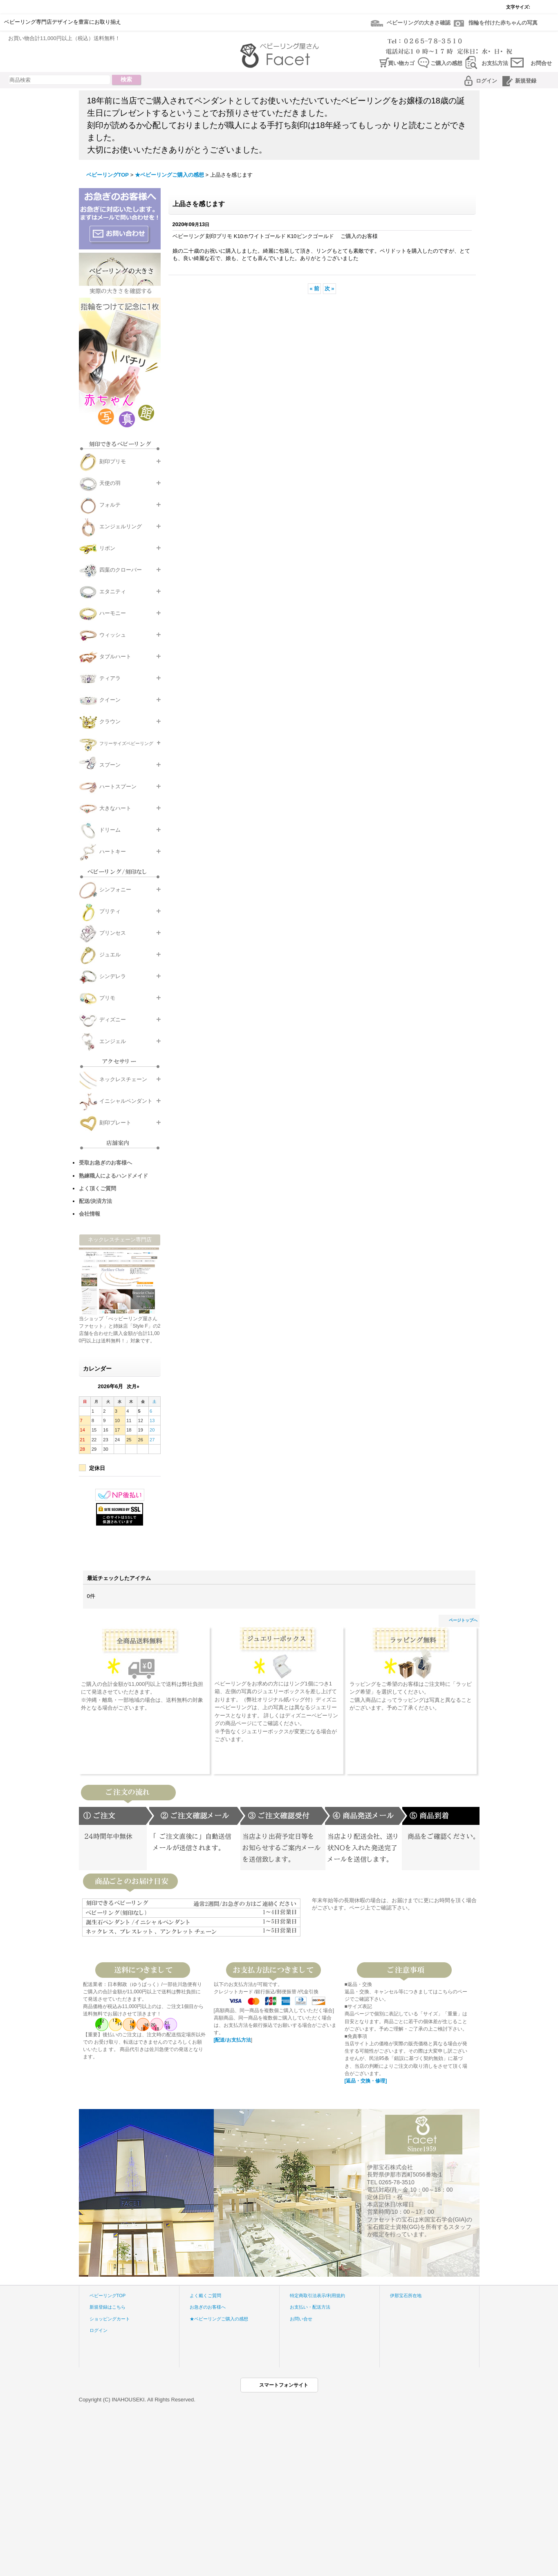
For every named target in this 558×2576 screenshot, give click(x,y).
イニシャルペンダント (125, 1101)
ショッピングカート (110, 2318)
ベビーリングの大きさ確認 (418, 23)
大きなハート (115, 808)
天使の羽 (110, 483)
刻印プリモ (112, 461)
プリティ (110, 911)
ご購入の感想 (446, 63)
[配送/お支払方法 (232, 2040)
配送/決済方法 (95, 1201)
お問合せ (541, 63)
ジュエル (110, 954)
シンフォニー (115, 889)
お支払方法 (495, 63)
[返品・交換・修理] (366, 2081)
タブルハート (115, 656)
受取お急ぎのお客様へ (105, 1163)
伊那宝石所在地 (405, 2295)
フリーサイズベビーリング (126, 743)
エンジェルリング (120, 526)
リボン (107, 548)
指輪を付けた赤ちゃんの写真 (503, 23)
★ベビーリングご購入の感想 (219, 2318)
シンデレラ (112, 976)
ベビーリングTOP (108, 2295)
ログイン (486, 81)
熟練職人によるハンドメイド (113, 1176)
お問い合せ (301, 2318)
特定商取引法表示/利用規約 (317, 2295)
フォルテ (110, 505)
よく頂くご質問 (97, 1188)
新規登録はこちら (107, 2306)
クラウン (110, 721)
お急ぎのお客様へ (208, 2306)
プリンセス (112, 933)
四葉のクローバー (120, 570)
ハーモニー (112, 613)
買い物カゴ (401, 63)
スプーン (110, 765)
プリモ (107, 998)
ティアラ (110, 678)
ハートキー (112, 851)
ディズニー (112, 1019)
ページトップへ (463, 1620)
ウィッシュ (112, 635)
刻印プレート (115, 1123)
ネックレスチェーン (123, 1079)
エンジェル (112, 1041)
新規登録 (525, 81)
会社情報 (89, 1214)
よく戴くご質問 (205, 2295)
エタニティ (112, 591)
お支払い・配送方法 (310, 2306)
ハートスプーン (118, 786)
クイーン (110, 700)
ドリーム (110, 830)
